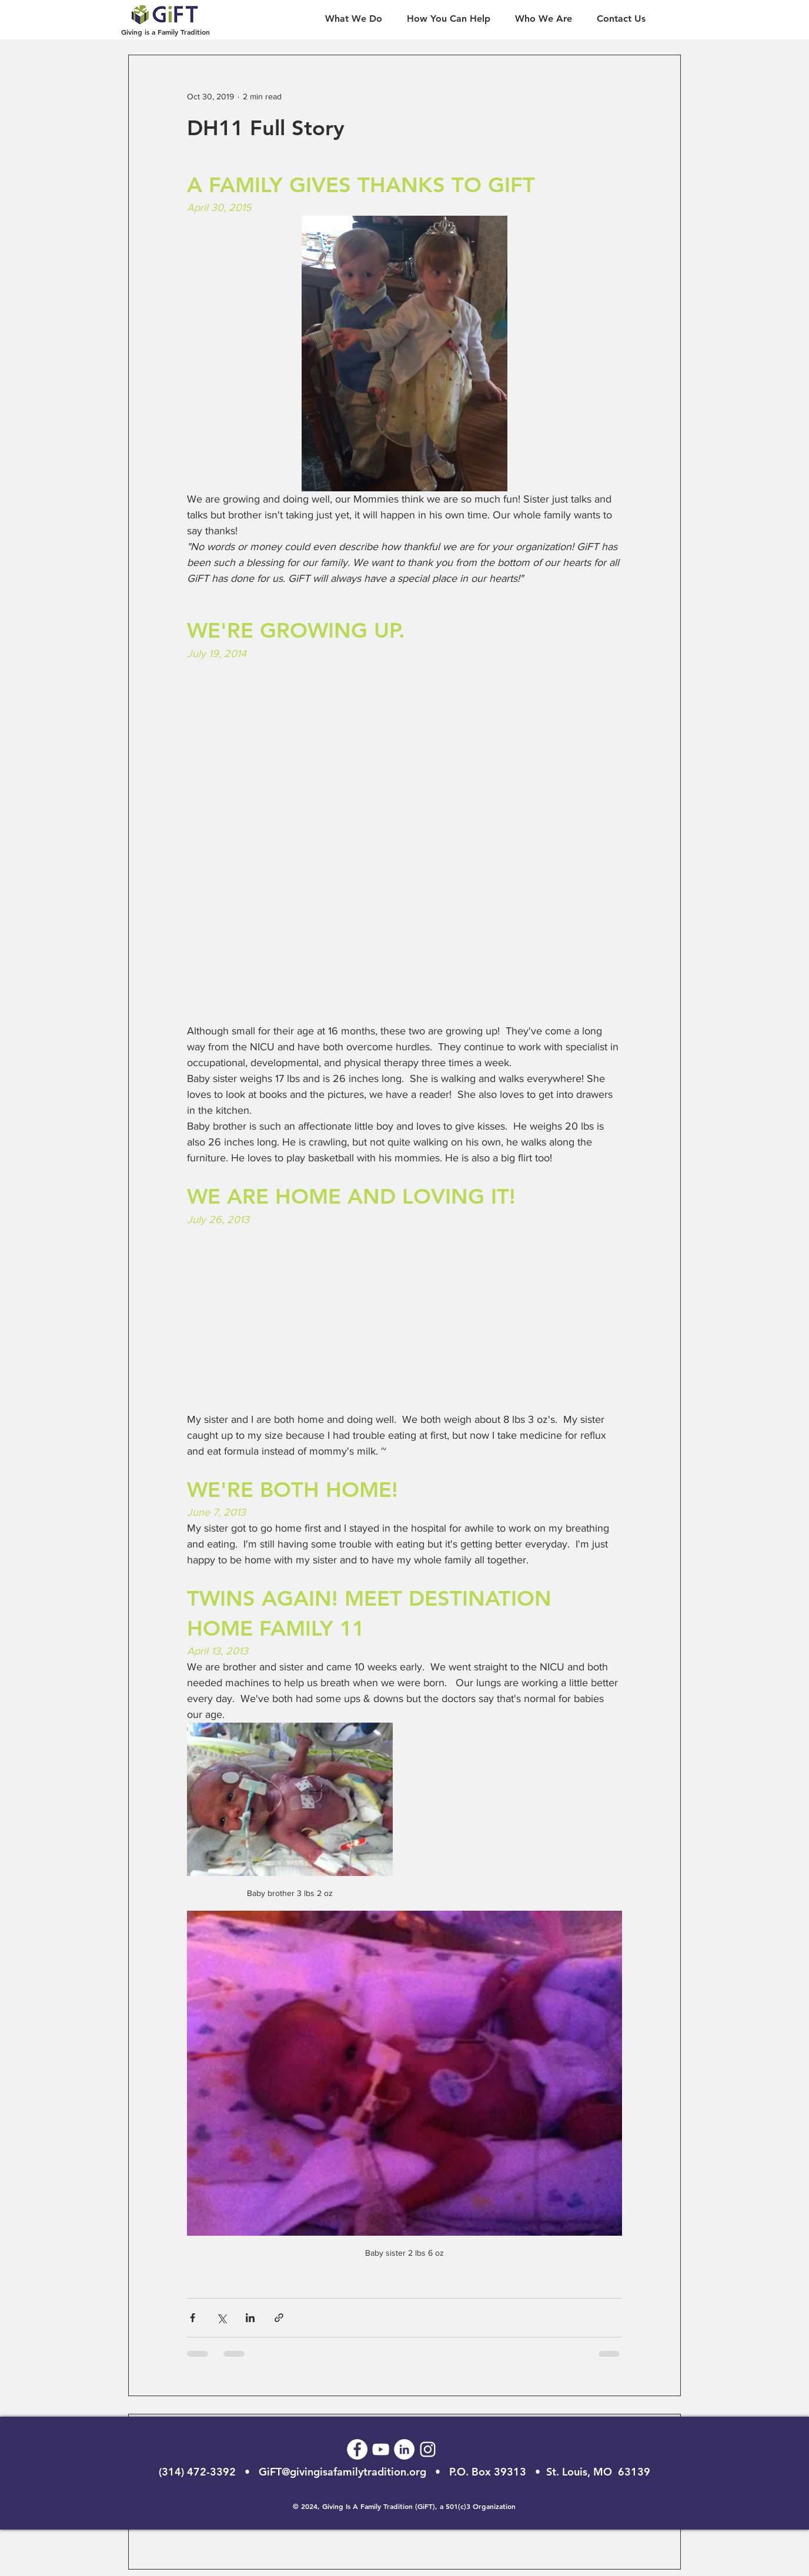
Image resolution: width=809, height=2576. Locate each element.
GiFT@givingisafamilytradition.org (342, 2471)
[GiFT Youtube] (380, 2449)
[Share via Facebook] (192, 2317)
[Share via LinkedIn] (250, 2317)
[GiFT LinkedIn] (404, 2449)
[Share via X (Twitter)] (221, 2317)
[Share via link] (279, 2317)
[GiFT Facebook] (357, 2449)
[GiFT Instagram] (427, 2449)
